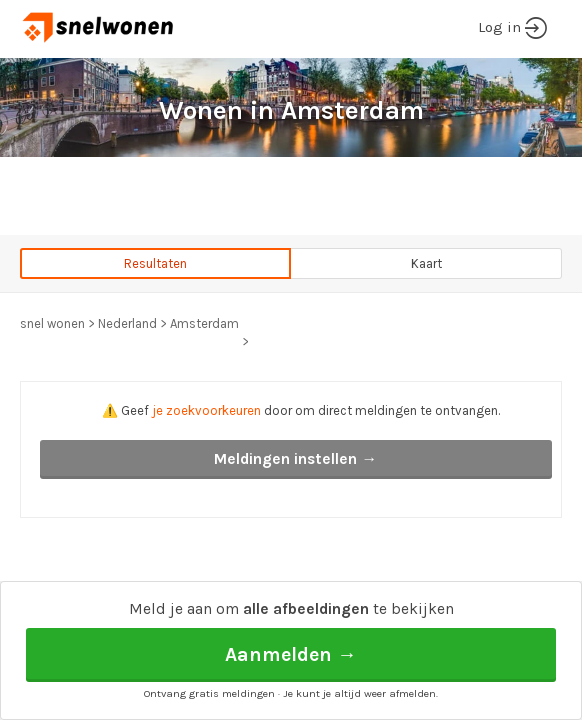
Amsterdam (204, 323)
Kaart (426, 263)
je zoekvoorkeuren (206, 410)
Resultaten (155, 263)
